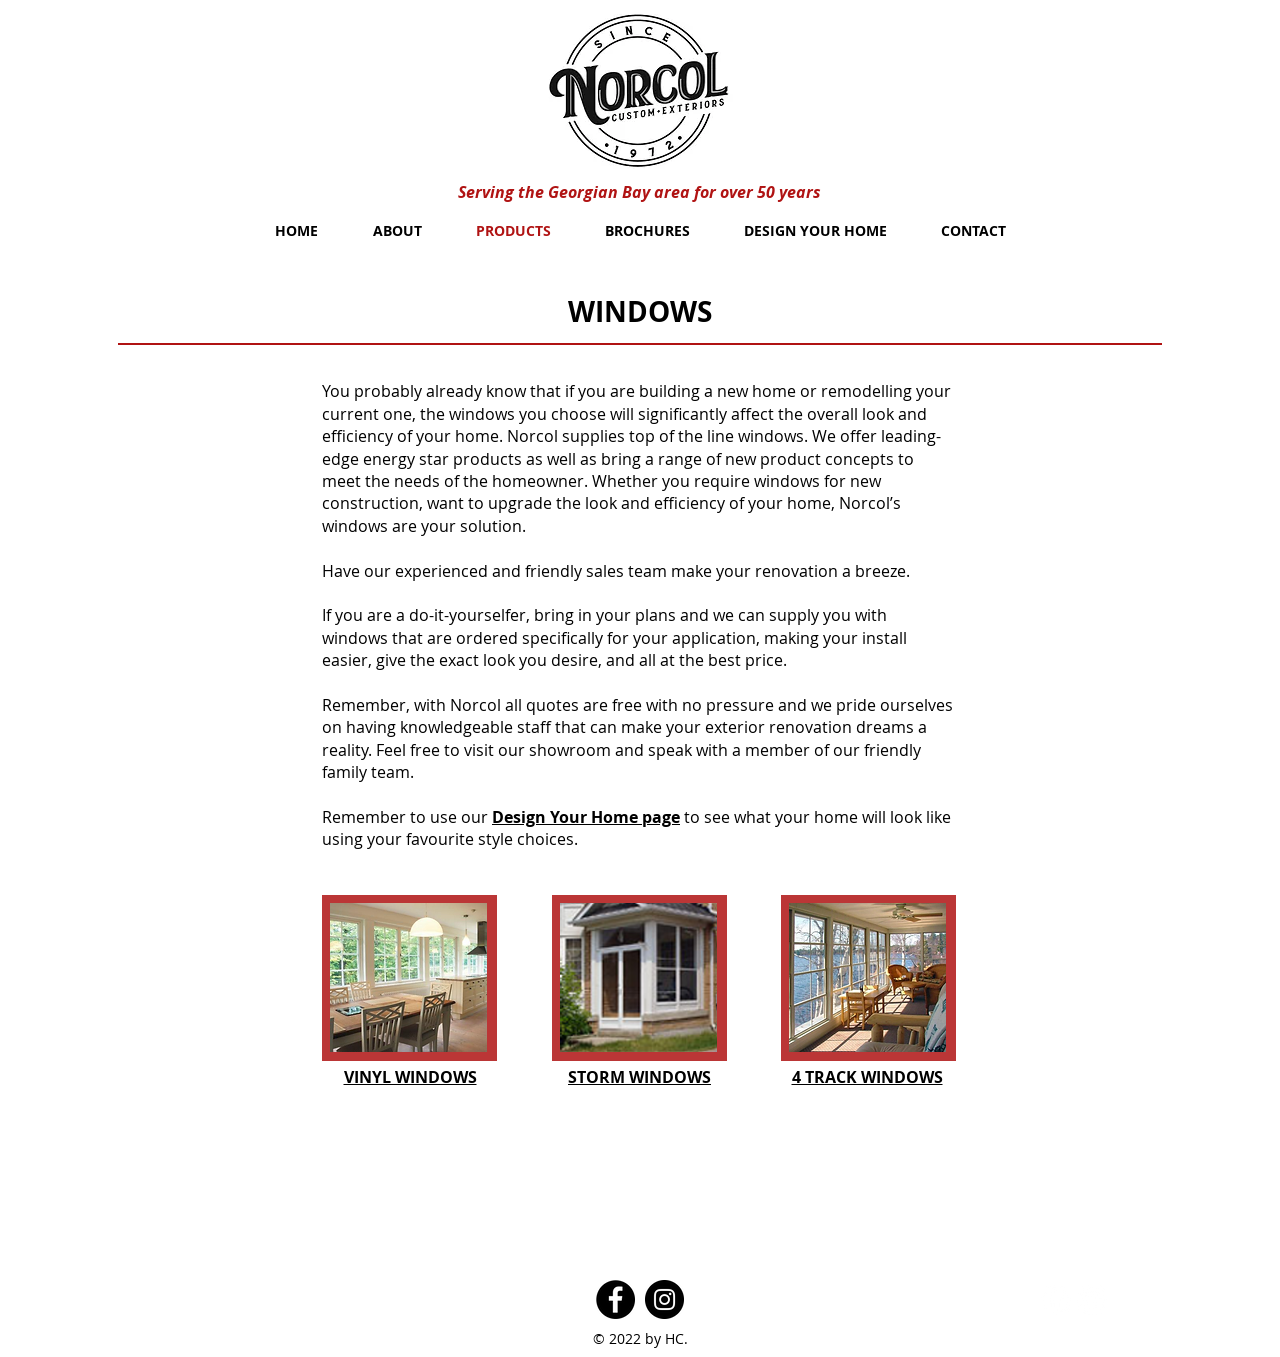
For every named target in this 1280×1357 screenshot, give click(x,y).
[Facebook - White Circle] (1056, 1300)
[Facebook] (615, 1299)
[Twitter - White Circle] (1092, 1300)
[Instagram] (664, 1299)
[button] (408, 977)
